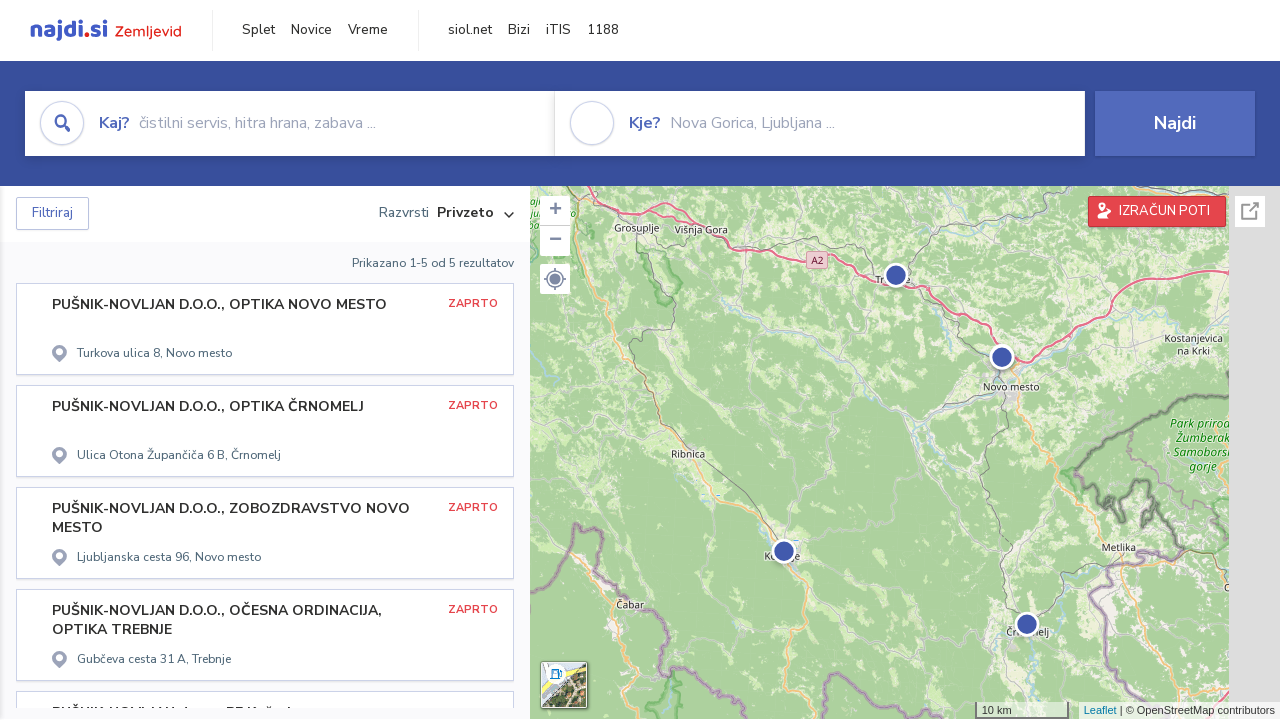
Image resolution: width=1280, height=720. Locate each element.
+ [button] (555, 211)
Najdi (1175, 123)
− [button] (555, 241)
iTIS (558, 30)
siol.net (470, 30)
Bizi (519, 30)
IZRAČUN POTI (1164, 211)
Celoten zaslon (1250, 211)
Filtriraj (52, 213)
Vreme (368, 30)
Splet (258, 30)
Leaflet (1100, 710)
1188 (603, 30)
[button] (555, 279)
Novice (311, 30)
